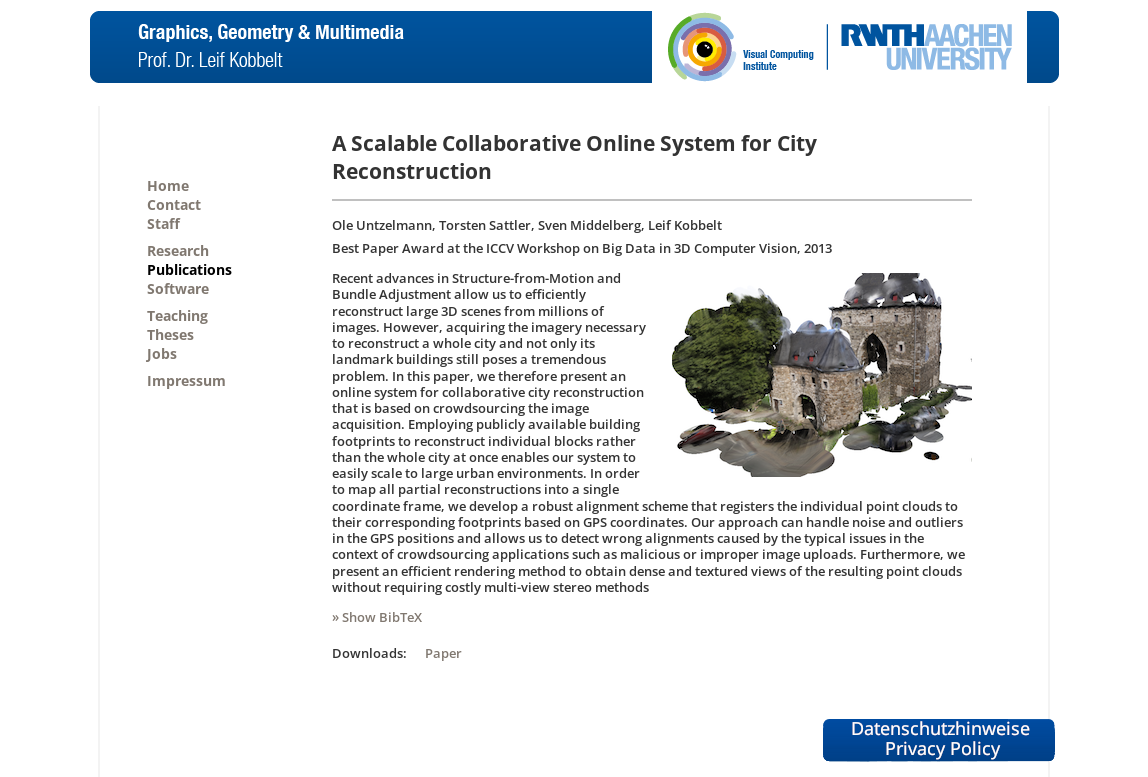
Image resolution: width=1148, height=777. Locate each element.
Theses (170, 334)
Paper (443, 653)
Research (178, 250)
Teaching (177, 315)
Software (178, 288)
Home (168, 185)
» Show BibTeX (377, 617)
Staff (163, 223)
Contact (174, 204)
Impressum (186, 380)
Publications (189, 269)
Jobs (162, 353)
